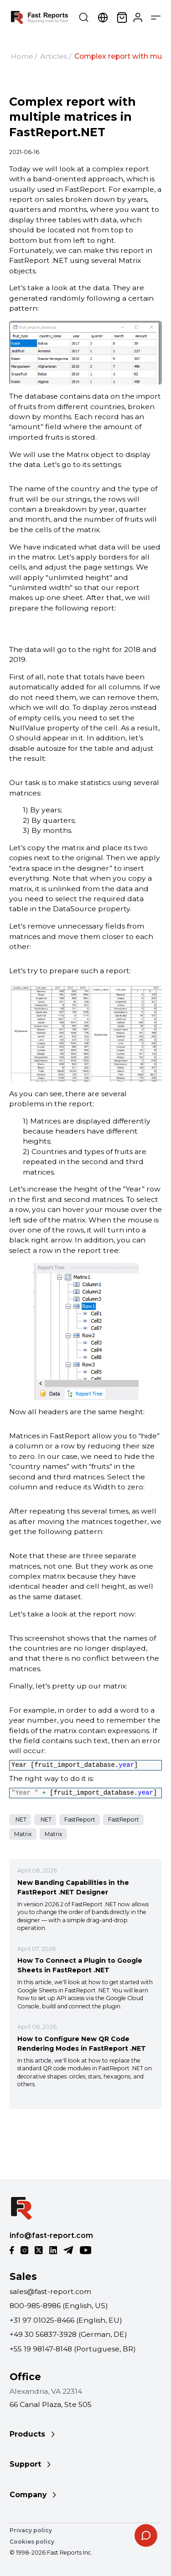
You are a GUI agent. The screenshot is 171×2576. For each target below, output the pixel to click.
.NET (20, 1819)
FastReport (79, 1819)
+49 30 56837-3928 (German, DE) (68, 2334)
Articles (53, 56)
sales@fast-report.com (50, 2291)
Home (22, 56)
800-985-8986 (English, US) (59, 2305)
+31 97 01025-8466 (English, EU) (66, 2320)
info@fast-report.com (51, 2235)
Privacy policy (31, 2530)
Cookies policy (32, 2541)
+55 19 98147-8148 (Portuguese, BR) (73, 2349)
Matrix (23, 1834)
